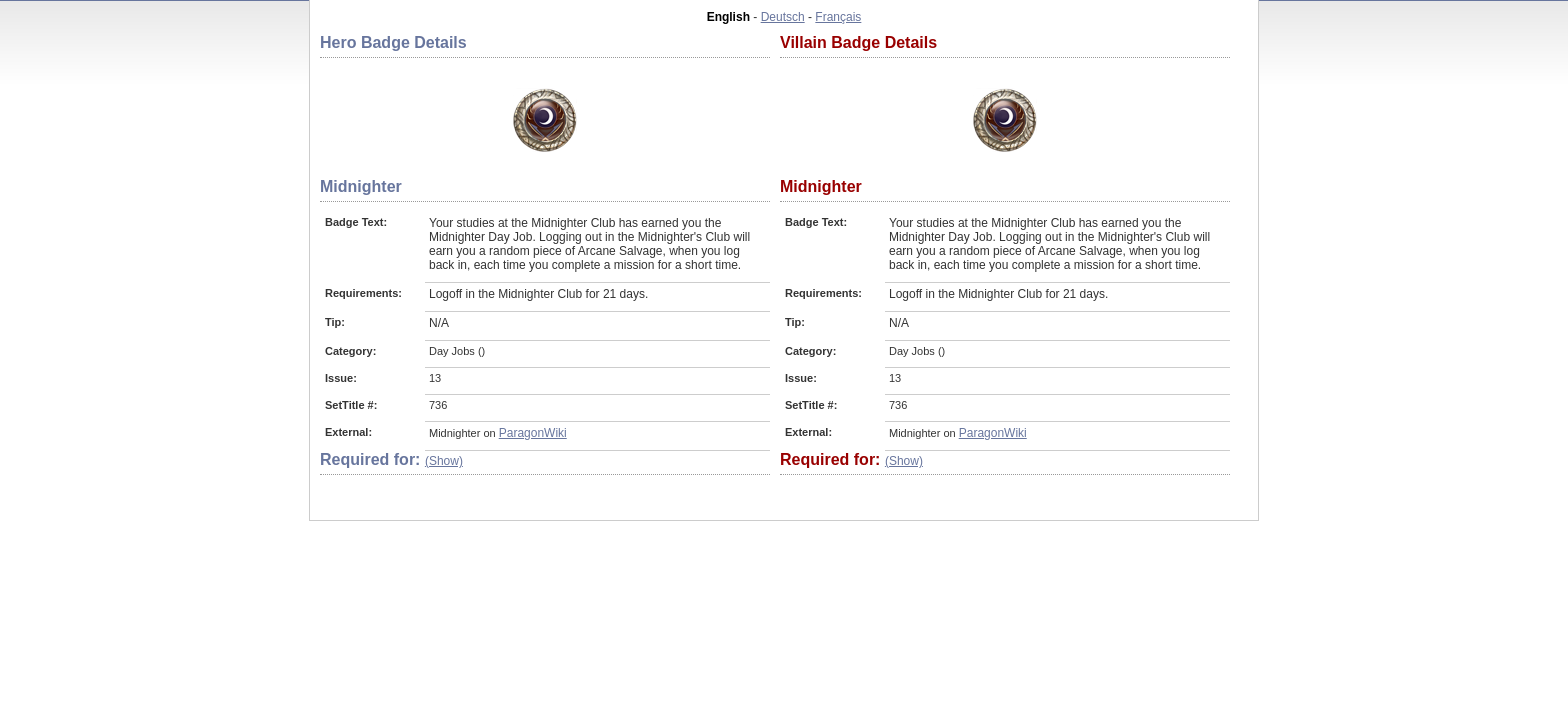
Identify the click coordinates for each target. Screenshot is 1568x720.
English (728, 17)
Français (838, 17)
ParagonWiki (533, 433)
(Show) (444, 461)
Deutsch (783, 17)
